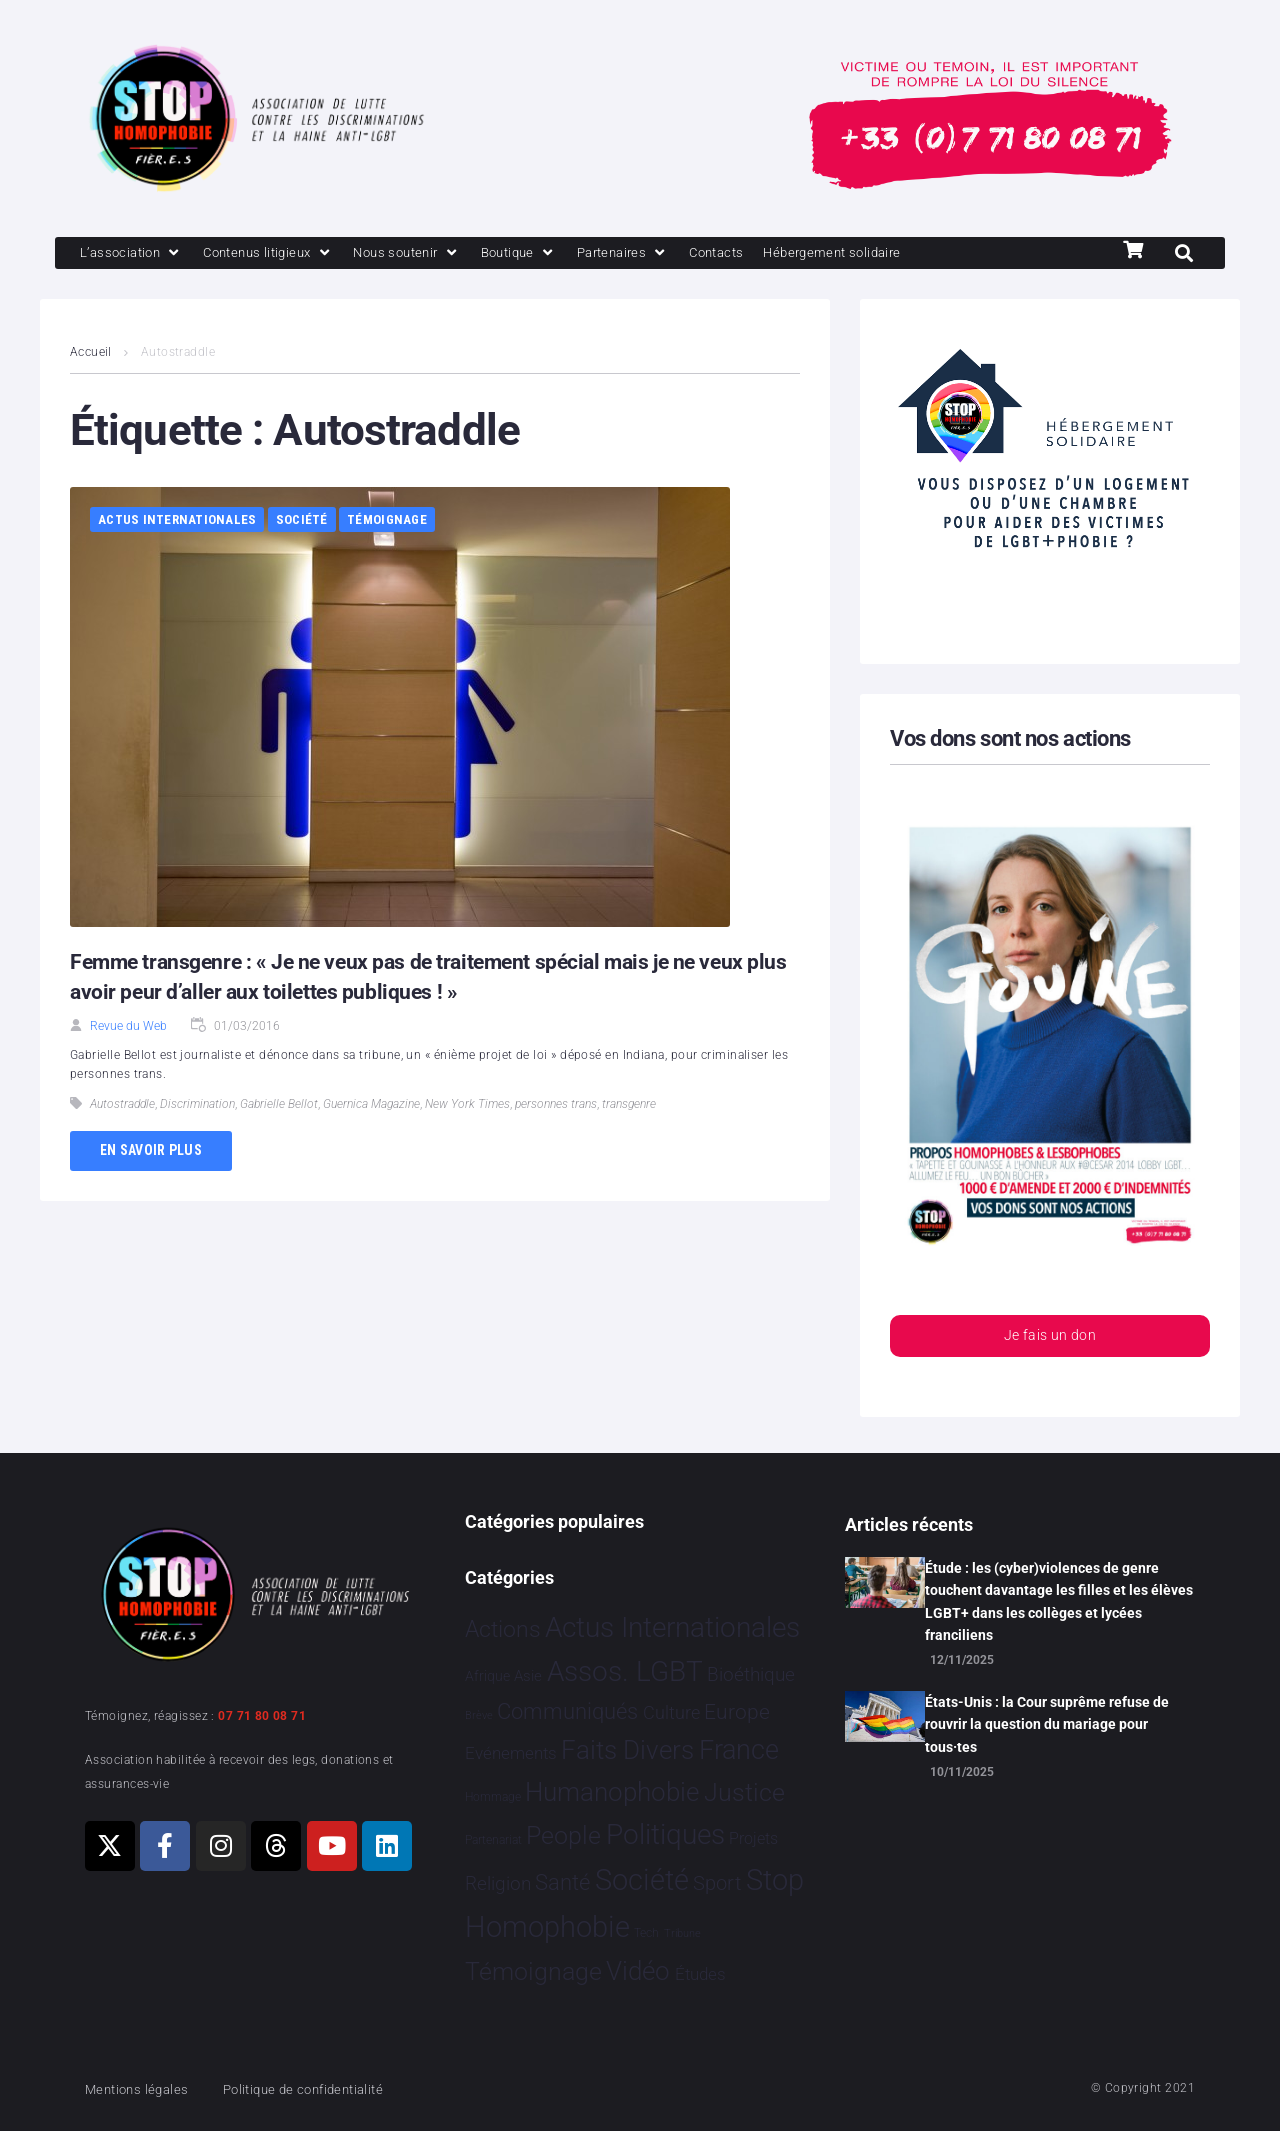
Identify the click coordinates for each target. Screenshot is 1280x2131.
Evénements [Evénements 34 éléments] (511, 1753)
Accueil (91, 354)
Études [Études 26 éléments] (700, 1974)
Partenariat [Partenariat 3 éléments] (493, 1840)
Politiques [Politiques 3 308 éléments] (665, 1834)
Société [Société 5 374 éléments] (642, 1880)
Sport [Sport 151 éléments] (717, 1883)
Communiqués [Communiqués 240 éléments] (567, 1711)
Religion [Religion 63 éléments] (498, 1884)
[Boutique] (564, 254)
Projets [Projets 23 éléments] (753, 1838)
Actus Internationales (177, 521)
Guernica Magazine (371, 1106)
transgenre (629, 1106)
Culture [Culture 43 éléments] (671, 1713)
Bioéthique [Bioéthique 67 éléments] (751, 1675)
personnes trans (556, 1106)
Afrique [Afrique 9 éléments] (487, 1676)
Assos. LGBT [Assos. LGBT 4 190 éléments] (625, 1671)
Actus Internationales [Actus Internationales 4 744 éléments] (672, 1627)
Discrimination (197, 1106)
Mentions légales (144, 2089)
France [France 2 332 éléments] (739, 1750)
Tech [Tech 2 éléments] (646, 1933)
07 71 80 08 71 (262, 1716)
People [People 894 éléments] (563, 1835)
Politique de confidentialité (329, 2089)
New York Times (467, 1106)
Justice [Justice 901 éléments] (744, 1792)
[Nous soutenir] (441, 254)
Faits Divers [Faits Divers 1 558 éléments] (627, 1750)
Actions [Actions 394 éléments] (503, 1629)
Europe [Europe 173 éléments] (737, 1712)
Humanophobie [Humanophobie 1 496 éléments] (612, 1792)
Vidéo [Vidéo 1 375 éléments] (638, 1971)
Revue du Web (128, 1028)
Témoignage (387, 521)
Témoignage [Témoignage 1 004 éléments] (533, 1971)
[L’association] (137, 254)
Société (302, 521)
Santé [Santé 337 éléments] (562, 1882)
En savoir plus (151, 1152)
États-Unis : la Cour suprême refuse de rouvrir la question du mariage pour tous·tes (1047, 1724)
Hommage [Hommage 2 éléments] (493, 1797)
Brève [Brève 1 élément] (479, 1715)
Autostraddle (122, 1106)
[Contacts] (780, 254)
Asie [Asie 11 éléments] (528, 1676)
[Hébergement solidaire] (910, 254)
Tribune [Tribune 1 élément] (682, 1933)
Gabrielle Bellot (279, 1106)
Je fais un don (1050, 1339)
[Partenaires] (676, 254)
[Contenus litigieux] (288, 254)
